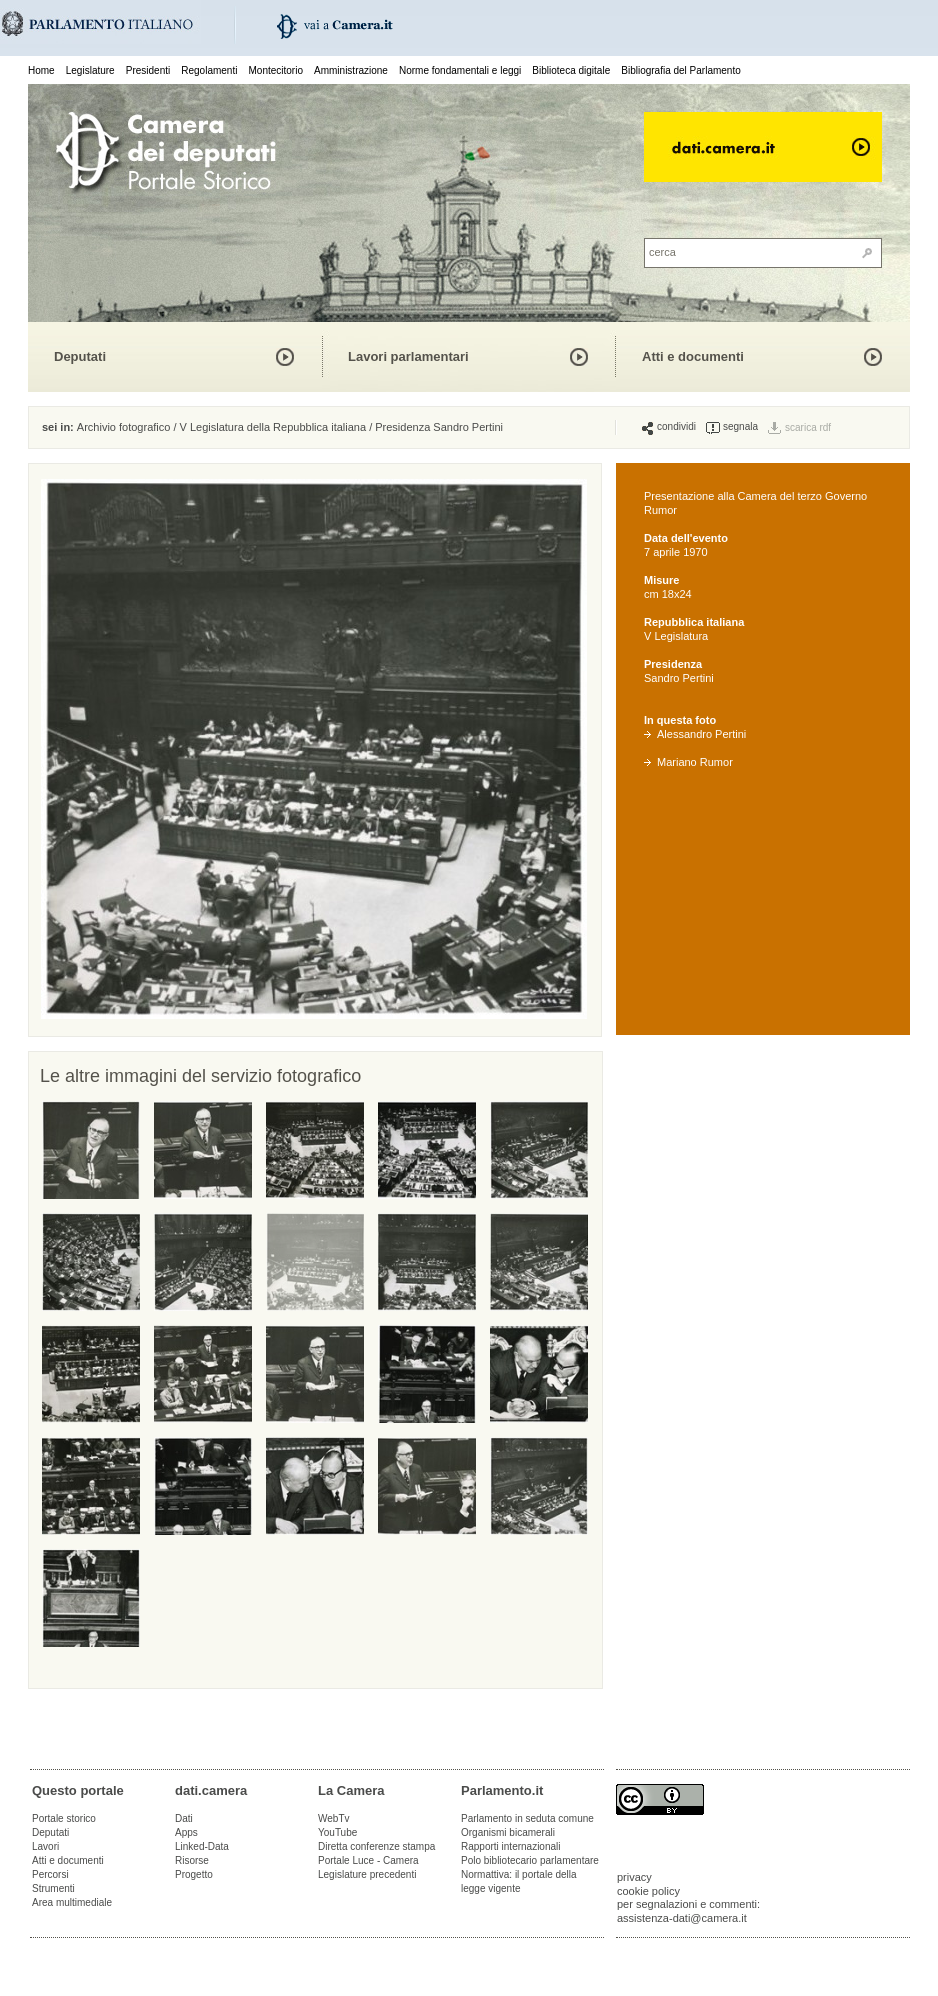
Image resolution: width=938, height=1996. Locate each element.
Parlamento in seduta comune (527, 1818)
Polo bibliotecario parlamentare (530, 1860)
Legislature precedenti (367, 1874)
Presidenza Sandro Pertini (439, 427)
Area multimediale (72, 1902)
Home (41, 70)
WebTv (334, 1818)
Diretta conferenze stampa (376, 1846)
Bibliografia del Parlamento (681, 70)
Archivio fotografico (124, 427)
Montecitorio (275, 70)
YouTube (337, 1832)
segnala (732, 427)
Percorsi (50, 1874)
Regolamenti (209, 70)
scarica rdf (808, 427)
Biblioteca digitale (571, 70)
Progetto (194, 1874)
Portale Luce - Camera (368, 1860)
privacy (634, 1877)
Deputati (80, 356)
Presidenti (148, 70)
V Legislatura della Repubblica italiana (273, 427)
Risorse (192, 1860)
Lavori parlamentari (408, 356)
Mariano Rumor (688, 762)
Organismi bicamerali (508, 1832)
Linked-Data (202, 1846)
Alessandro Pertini (695, 734)
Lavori (45, 1846)
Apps (186, 1832)
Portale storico (64, 1818)
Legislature (90, 70)
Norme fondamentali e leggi (460, 70)
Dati (184, 1818)
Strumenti (53, 1888)
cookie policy (648, 1891)
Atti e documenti (693, 356)
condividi (669, 427)
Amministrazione (351, 70)
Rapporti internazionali (511, 1846)
